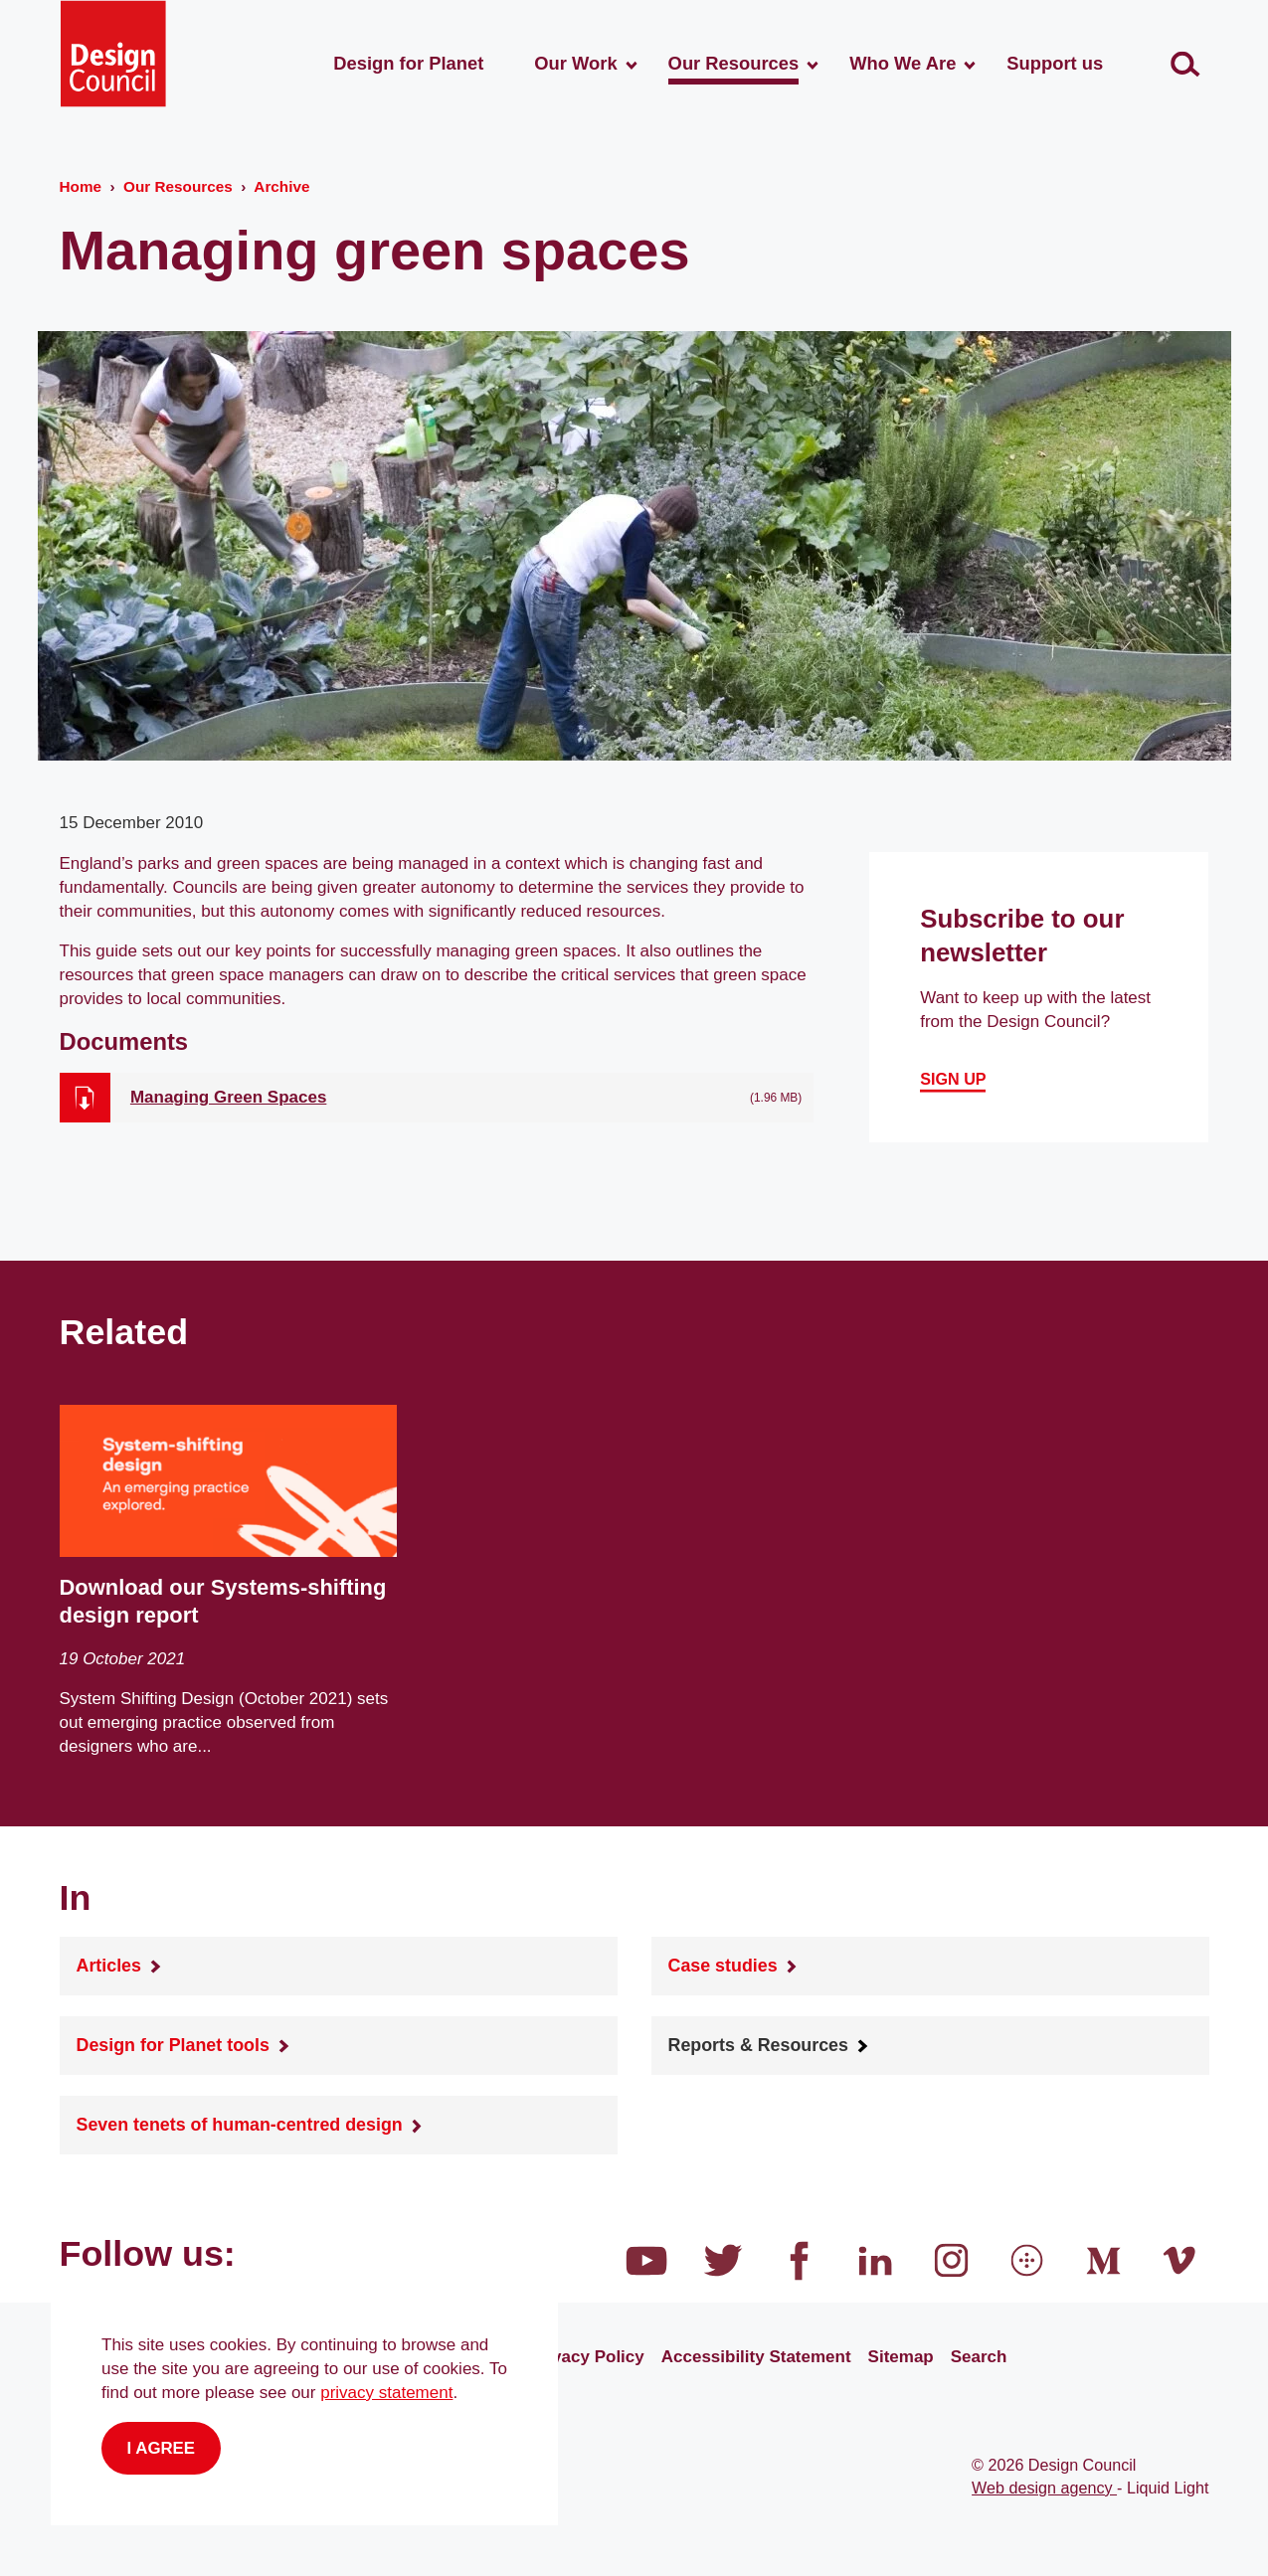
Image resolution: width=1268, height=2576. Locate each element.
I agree (161, 2448)
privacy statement (386, 2392)
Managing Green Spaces (228, 1097)
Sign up (953, 1079)
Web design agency (1044, 2487)
